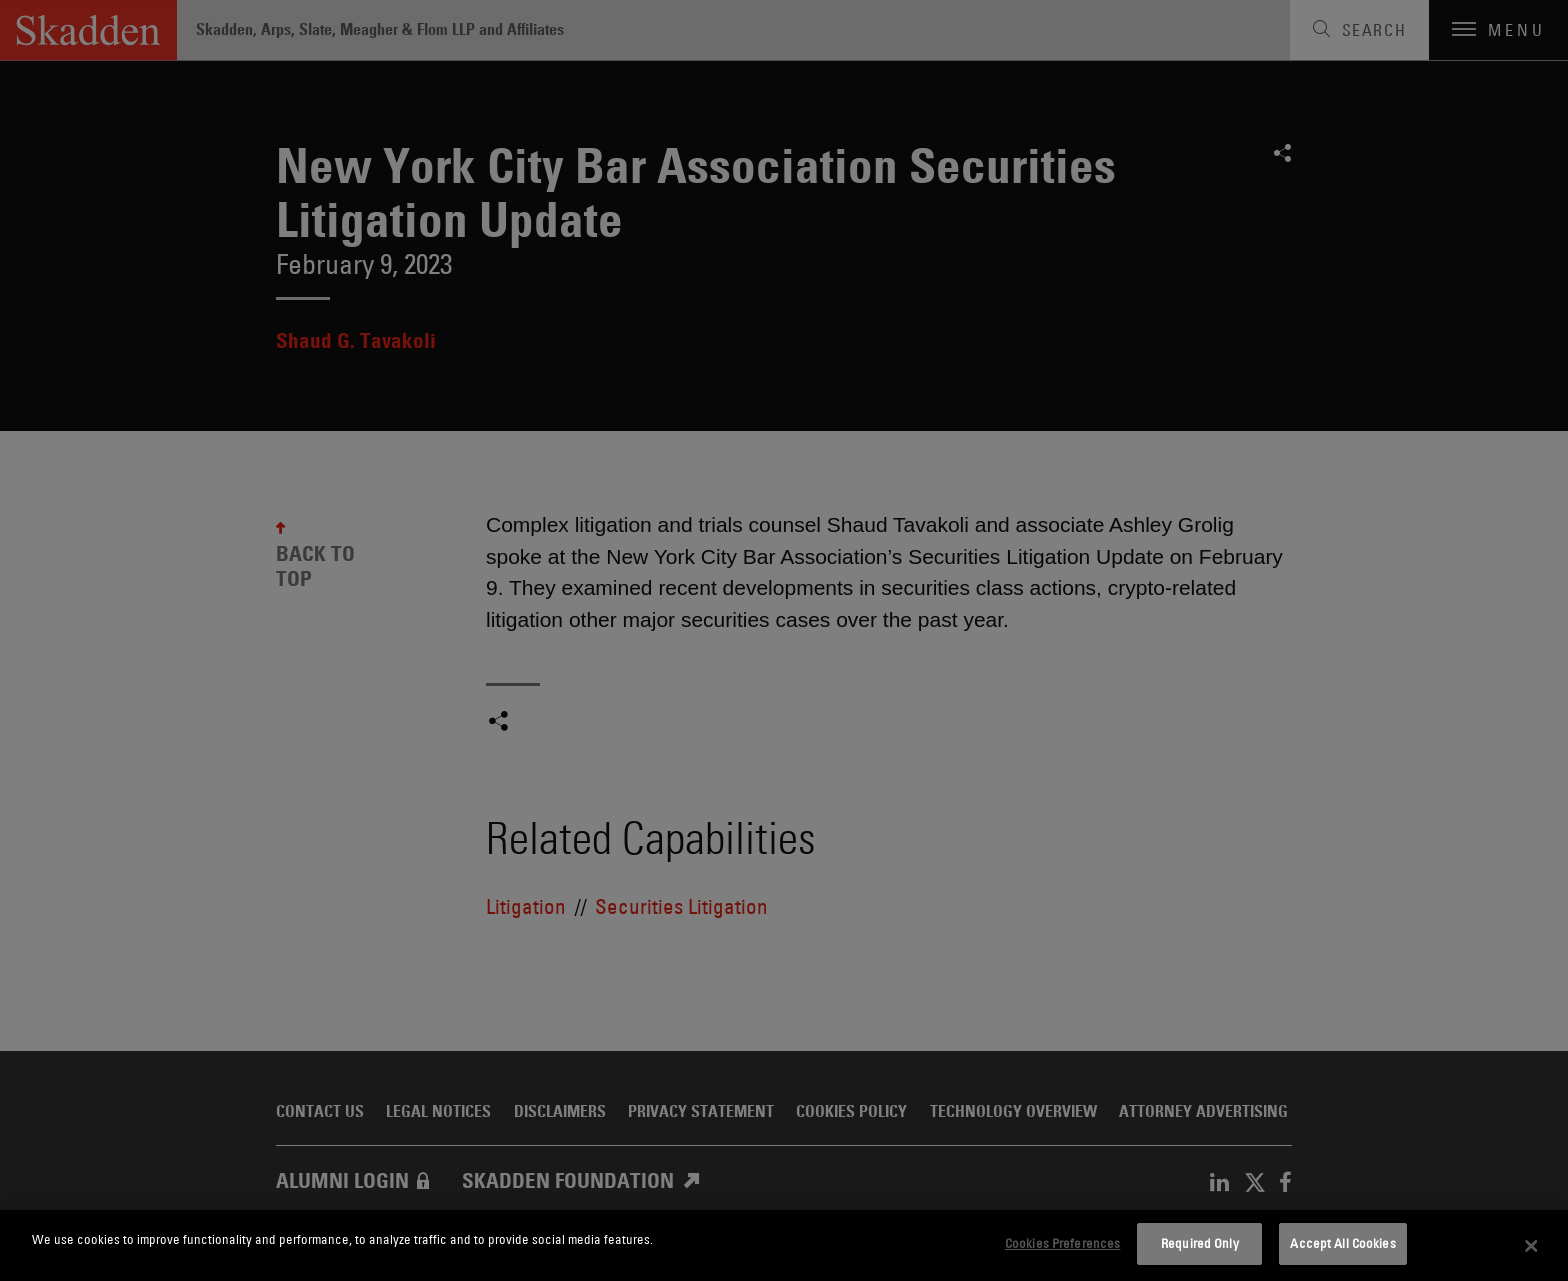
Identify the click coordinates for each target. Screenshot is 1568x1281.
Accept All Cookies (1342, 1243)
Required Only (1200, 1243)
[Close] (1532, 1246)
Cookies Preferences (1062, 1243)
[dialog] (784, 1245)
